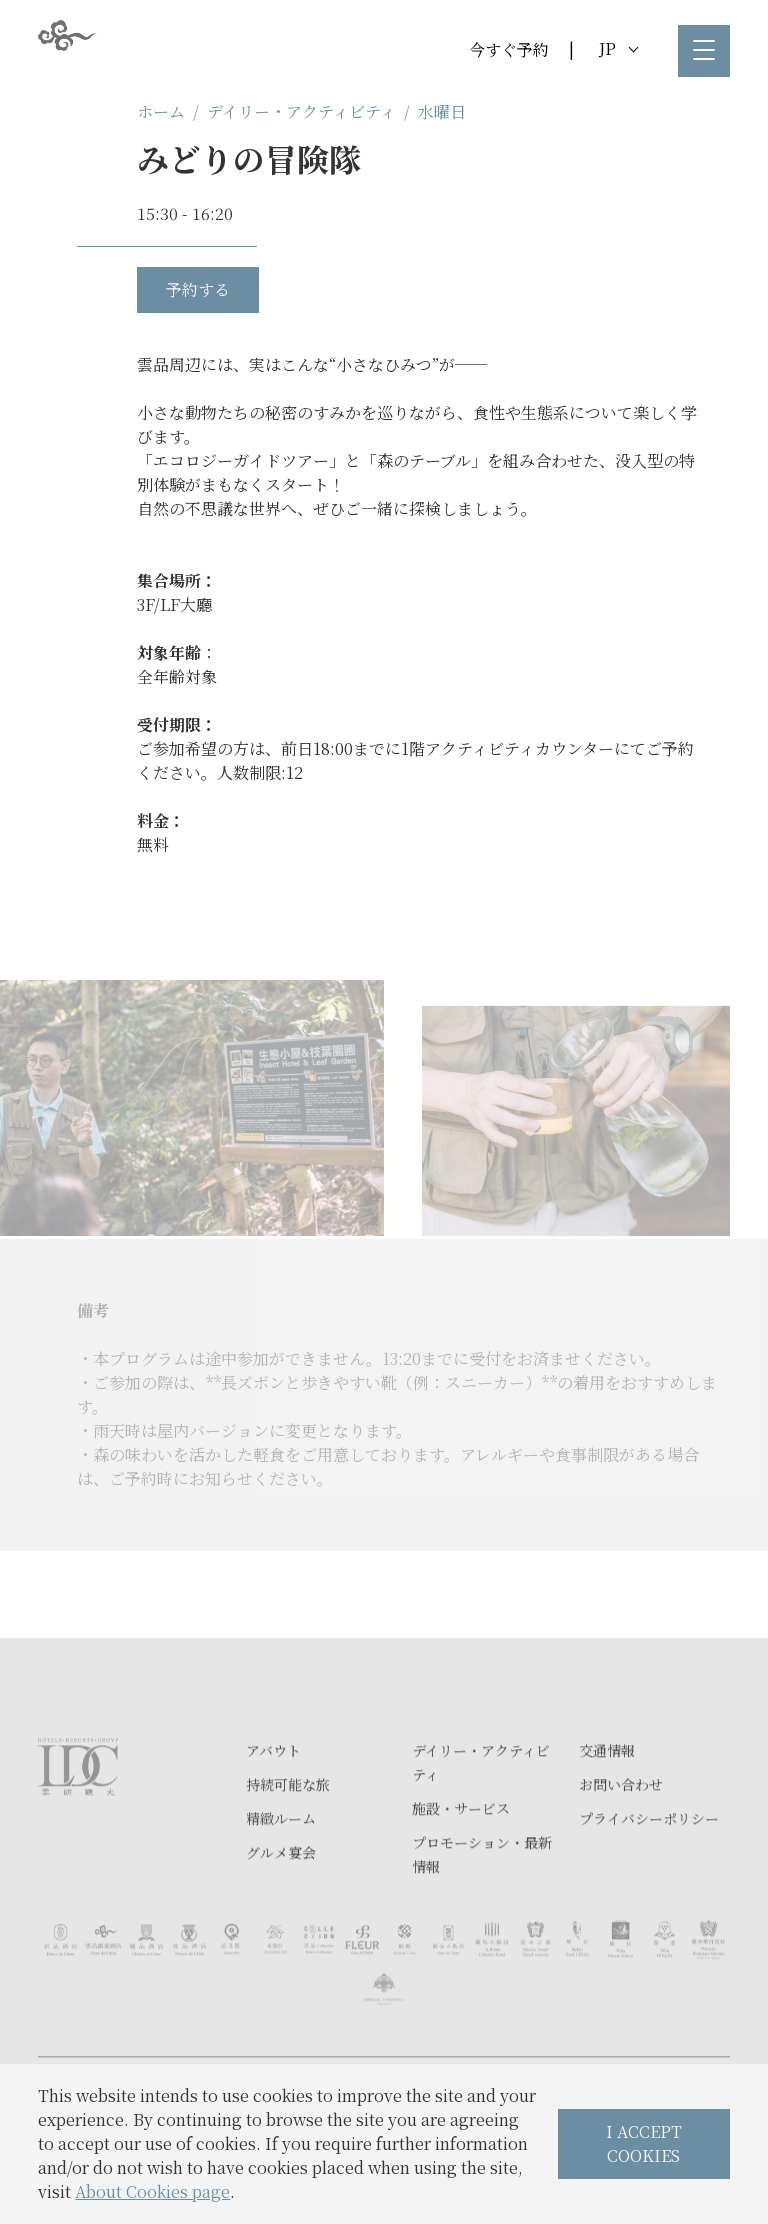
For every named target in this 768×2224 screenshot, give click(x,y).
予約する (198, 289)
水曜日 (442, 111)
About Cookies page (152, 2191)
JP (618, 48)
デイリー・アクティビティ (301, 111)
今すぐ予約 (509, 49)
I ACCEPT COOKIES (644, 2143)
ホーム (161, 111)
